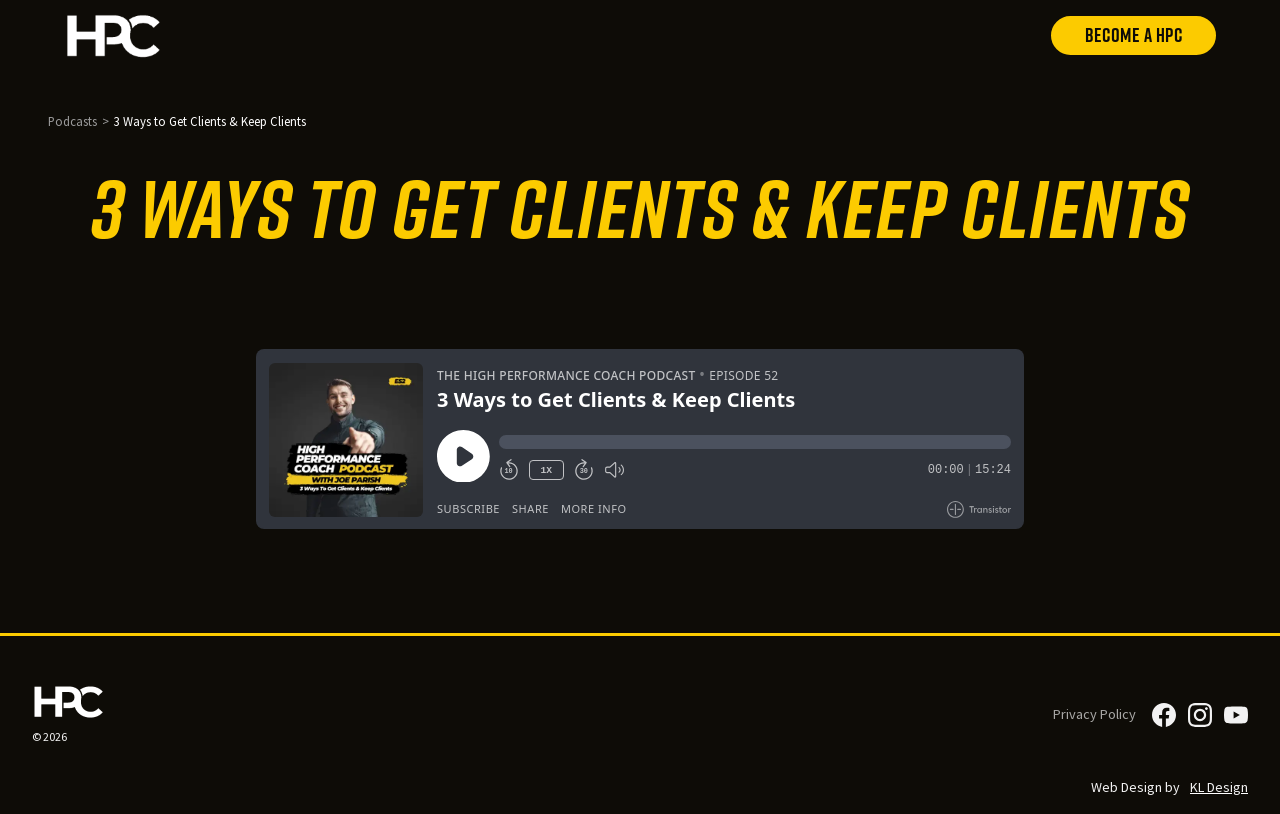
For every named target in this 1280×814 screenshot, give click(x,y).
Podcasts (72, 121)
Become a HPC (1133, 35)
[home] (157, 35)
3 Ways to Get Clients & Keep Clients (210, 121)
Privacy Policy (1094, 714)
